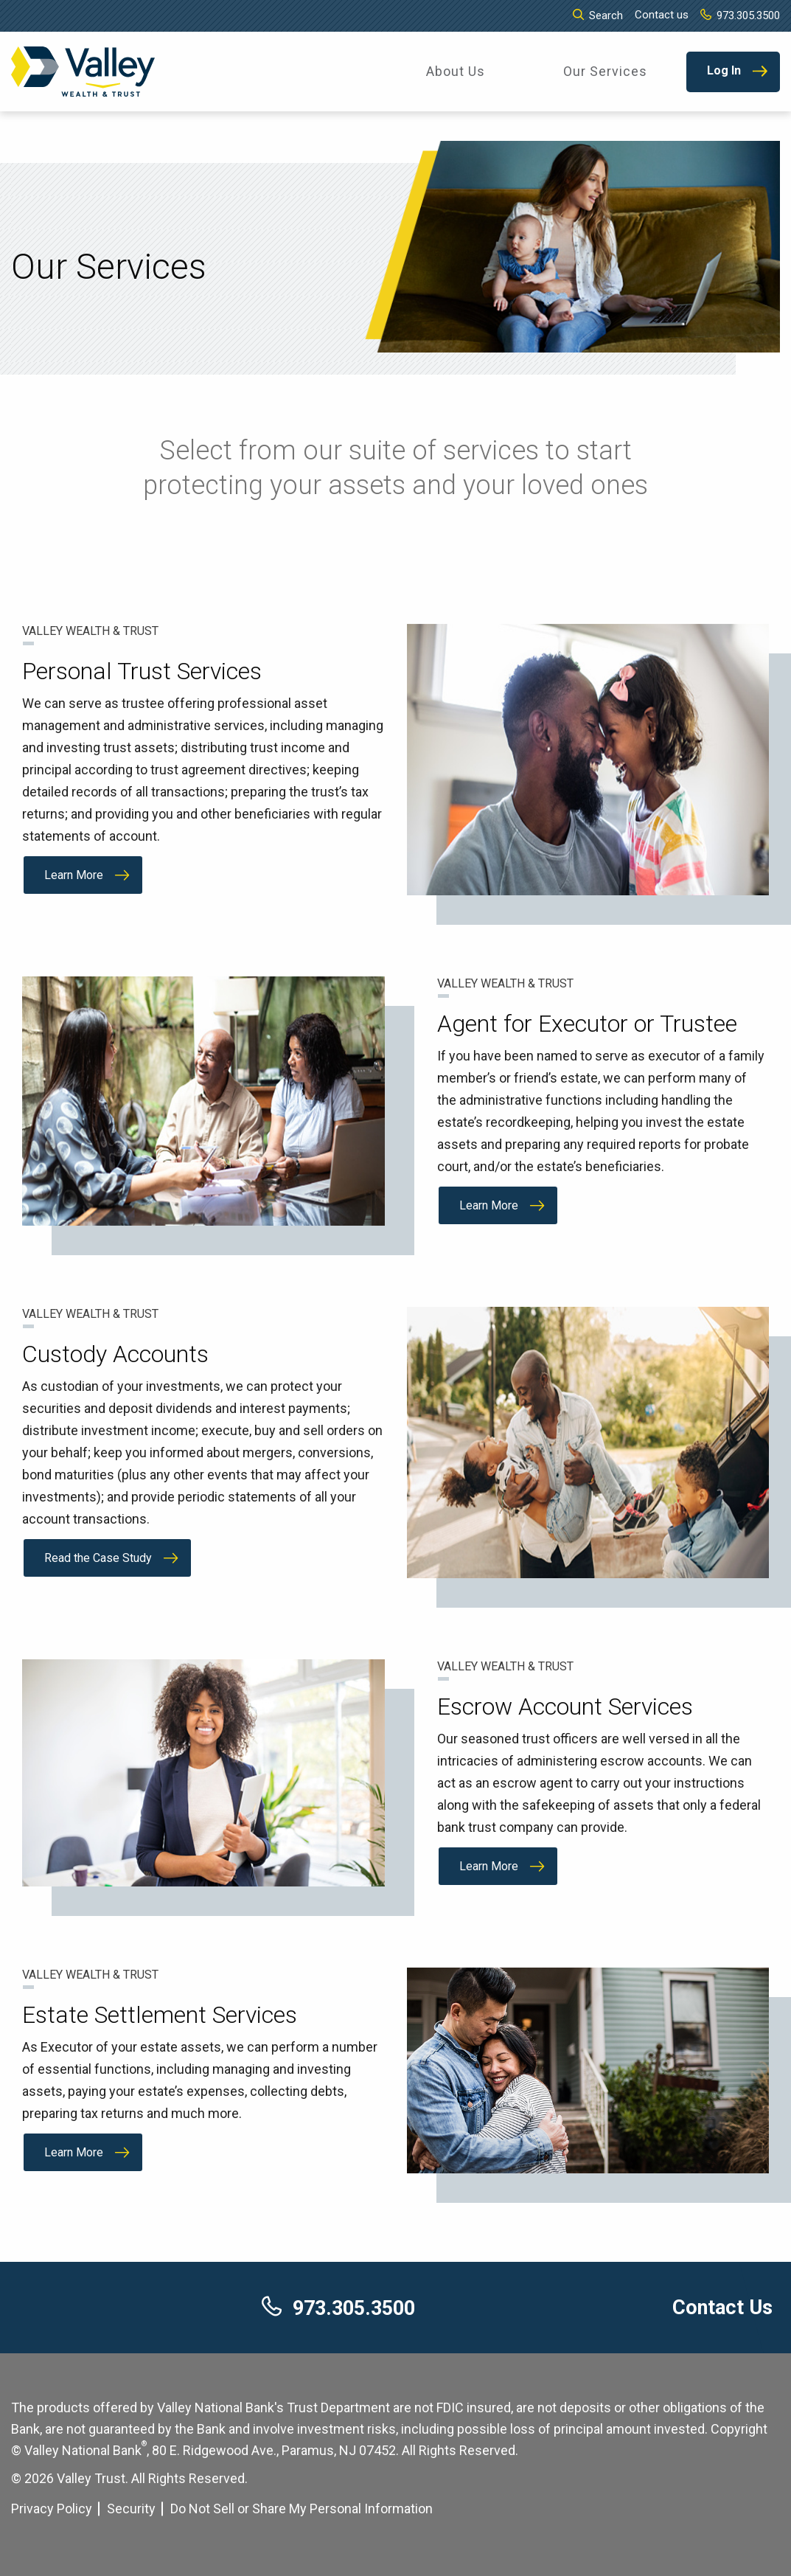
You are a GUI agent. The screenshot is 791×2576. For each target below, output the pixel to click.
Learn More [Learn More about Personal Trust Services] (73, 875)
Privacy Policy (51, 2508)
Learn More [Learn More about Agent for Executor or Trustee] (488, 1205)
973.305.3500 (740, 15)
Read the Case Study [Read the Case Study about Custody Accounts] (98, 1558)
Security (131, 2508)
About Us (455, 71)
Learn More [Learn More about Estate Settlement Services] (73, 2152)
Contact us (662, 14)
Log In (724, 70)
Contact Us (722, 2307)
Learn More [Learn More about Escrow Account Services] (488, 1866)
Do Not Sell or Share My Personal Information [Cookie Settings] (301, 2508)
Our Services (605, 71)
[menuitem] (455, 71)
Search (598, 15)
